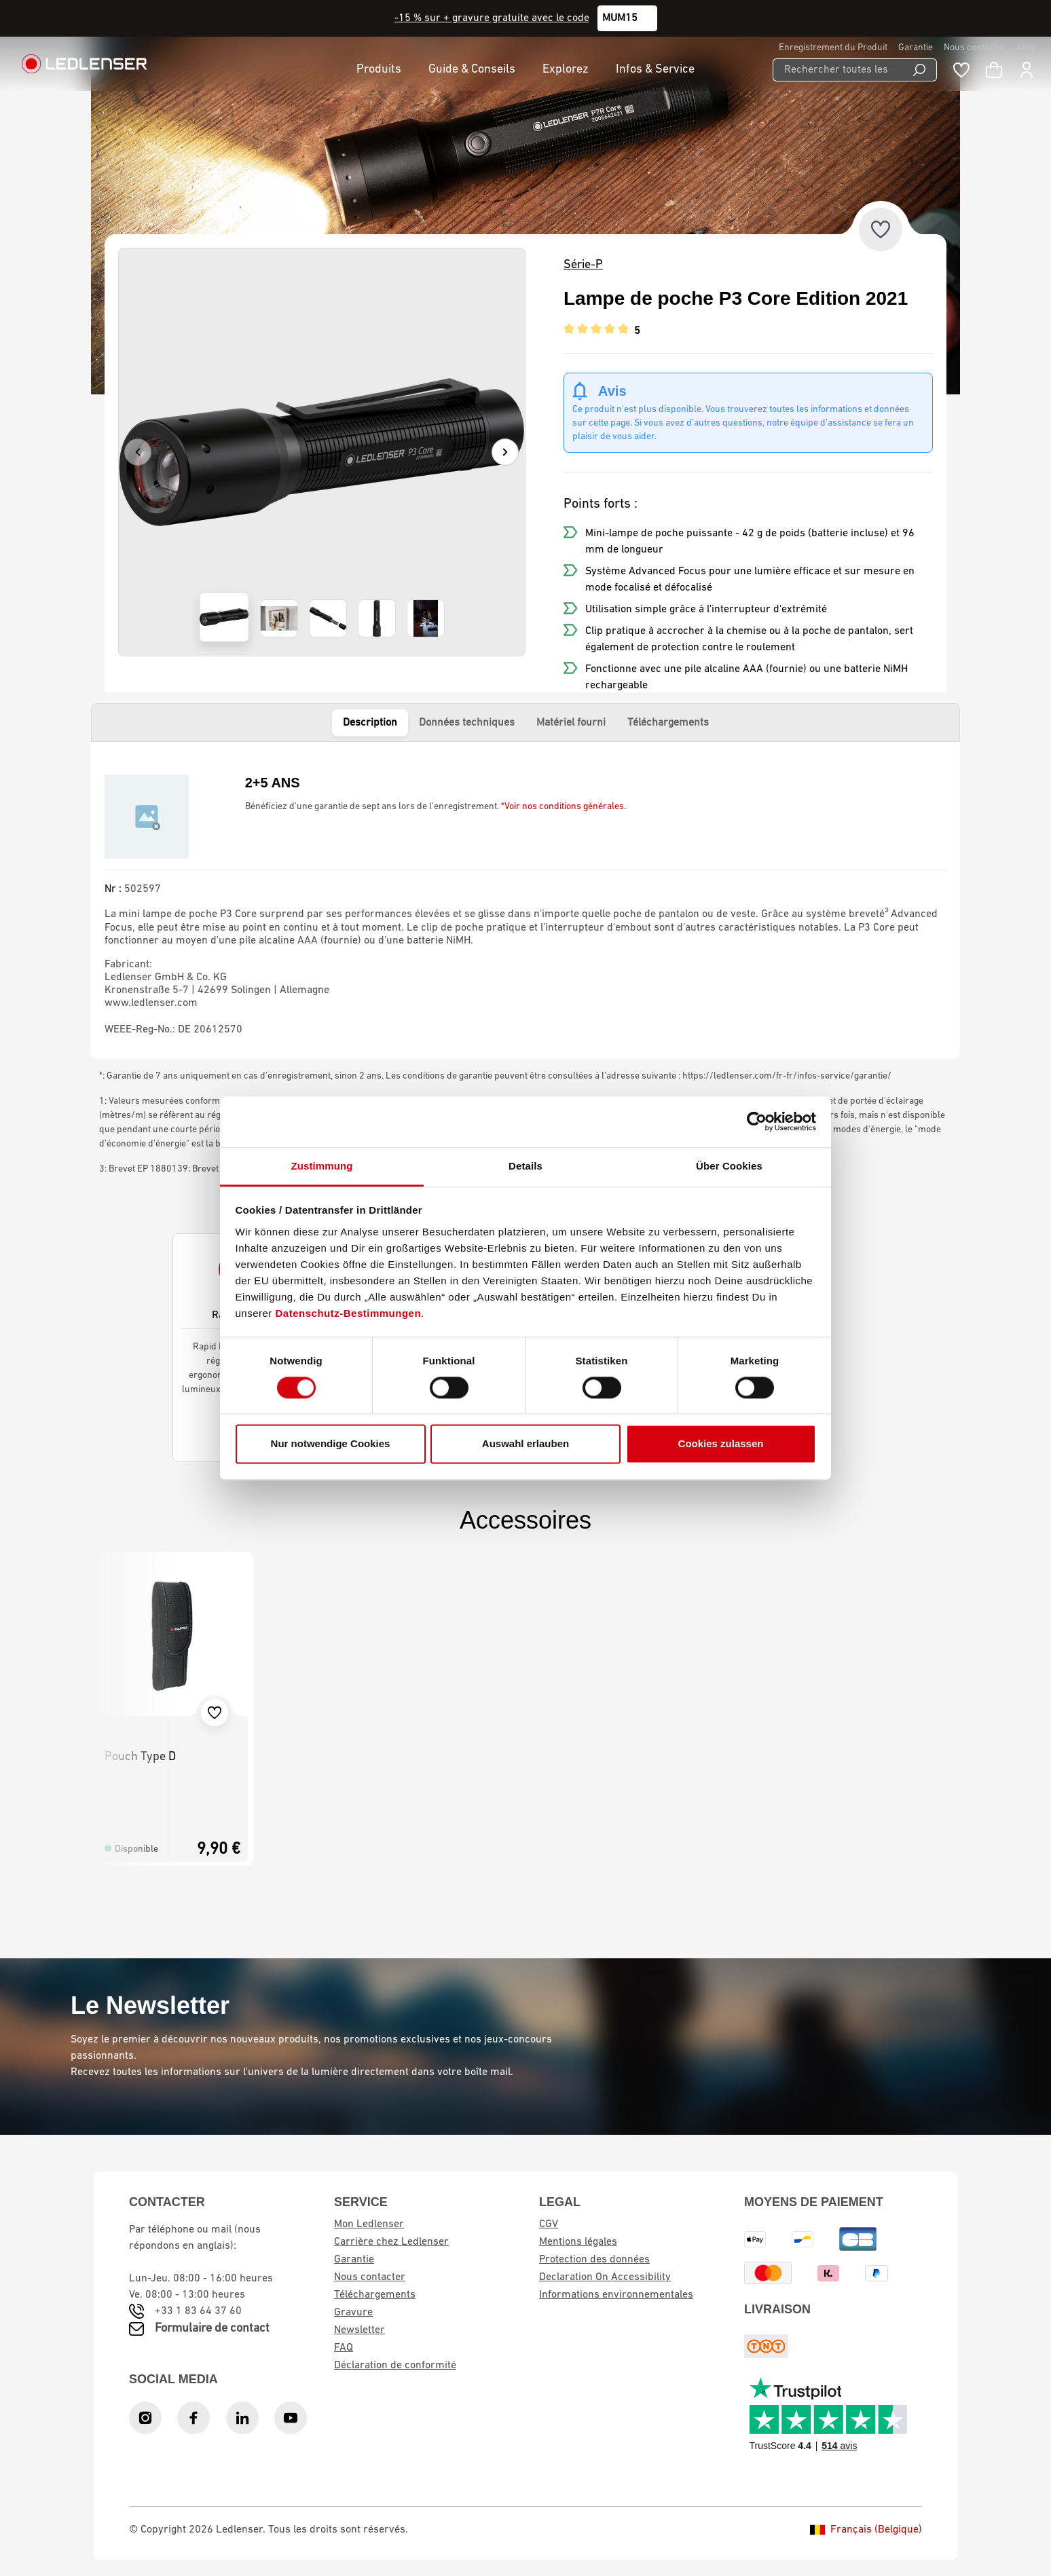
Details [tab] (525, 1166)
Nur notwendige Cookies (330, 1444)
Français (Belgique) (866, 2529)
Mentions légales (578, 2242)
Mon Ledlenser (369, 2224)
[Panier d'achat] (994, 70)
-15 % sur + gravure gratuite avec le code (491, 18)
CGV (548, 2224)
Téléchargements (375, 2295)
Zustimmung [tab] (322, 1166)
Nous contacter (975, 48)
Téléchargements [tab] (668, 722)
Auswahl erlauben (525, 1444)
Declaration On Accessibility (605, 2277)
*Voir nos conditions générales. (563, 807)
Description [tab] (370, 722)
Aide (1025, 48)
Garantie (915, 48)
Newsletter (359, 2330)
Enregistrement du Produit (833, 48)
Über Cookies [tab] (729, 1166)
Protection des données (594, 2259)
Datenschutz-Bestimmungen (349, 1313)
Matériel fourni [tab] (571, 722)
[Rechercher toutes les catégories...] (837, 69)
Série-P (583, 265)
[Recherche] (919, 69)
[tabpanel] (525, 900)
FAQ (343, 2347)
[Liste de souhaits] (961, 70)
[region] (321, 452)
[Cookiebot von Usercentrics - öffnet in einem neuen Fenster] (756, 1121)
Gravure (353, 2312)
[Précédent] (137, 452)
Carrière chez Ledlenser (391, 2242)
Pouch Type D (140, 1757)
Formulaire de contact (212, 2328)
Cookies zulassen (721, 1444)
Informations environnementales (616, 2295)
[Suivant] (505, 452)
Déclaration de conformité (395, 2365)
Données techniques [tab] (467, 722)
